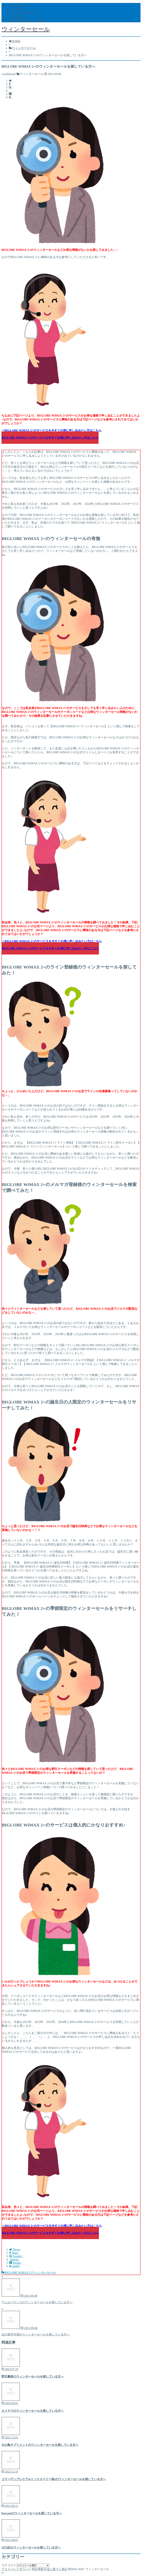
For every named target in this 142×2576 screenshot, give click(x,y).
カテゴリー (8, 2565)
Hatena (14, 2259)
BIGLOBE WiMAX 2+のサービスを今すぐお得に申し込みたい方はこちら (53, 430)
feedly (15, 2266)
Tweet (15, 2249)
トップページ (18, 8)
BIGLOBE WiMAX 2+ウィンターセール (29, 2272)
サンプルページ (19, 4)
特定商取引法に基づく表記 (26, 20)
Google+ (16, 2256)
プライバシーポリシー (23, 12)
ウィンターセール (25, 29)
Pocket (15, 2262)
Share (14, 2252)
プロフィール (18, 16)
